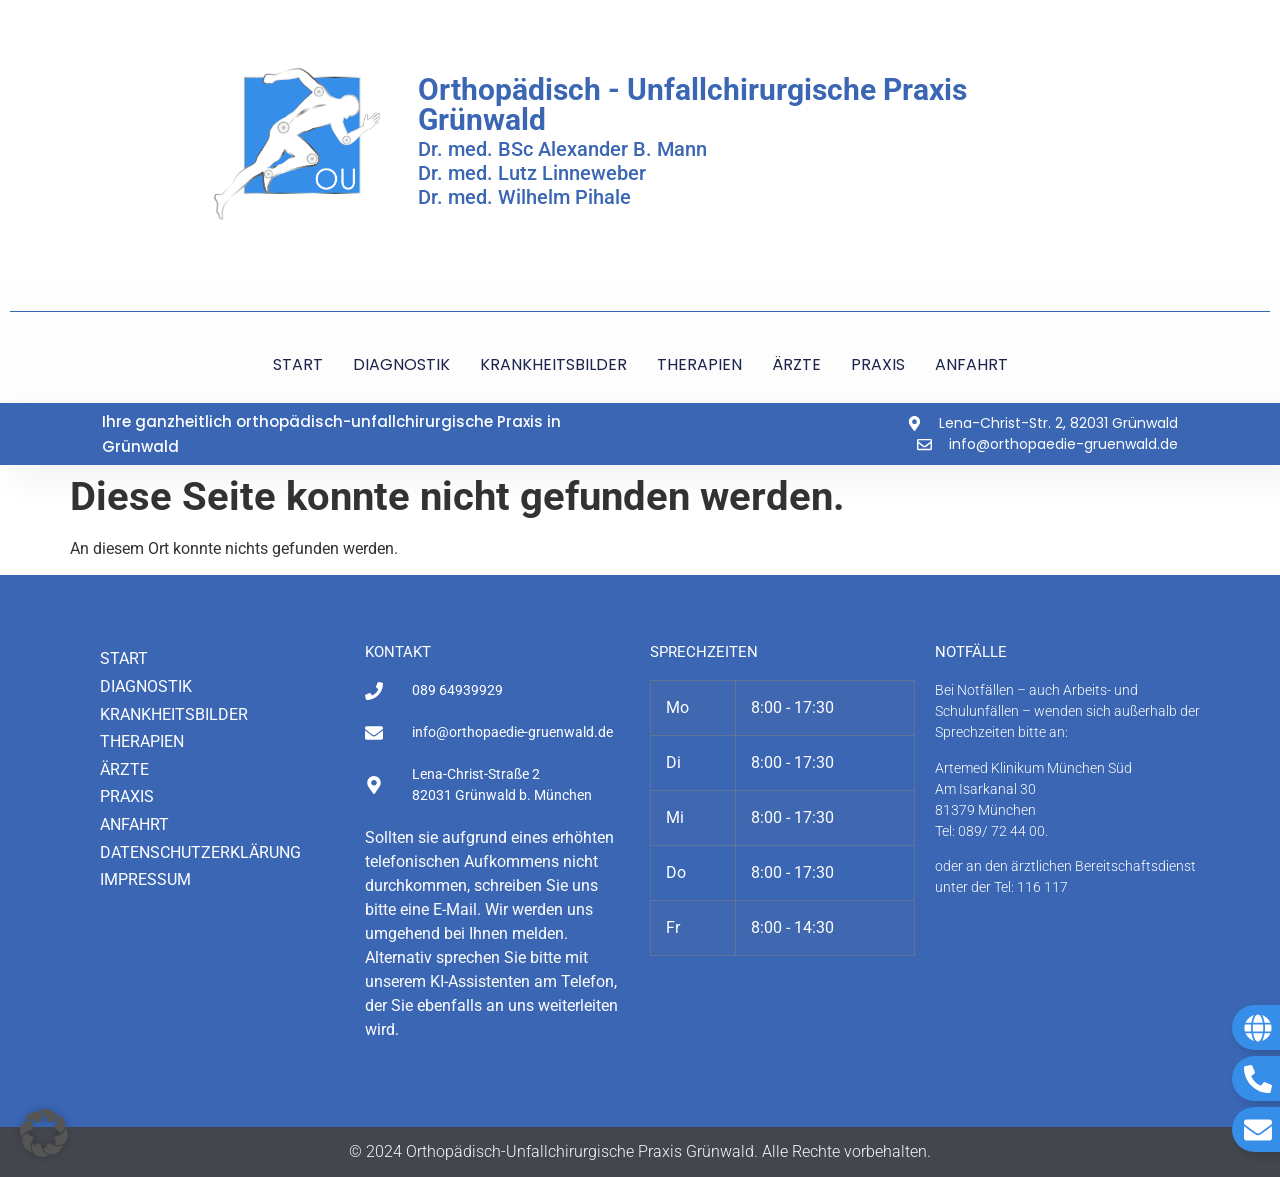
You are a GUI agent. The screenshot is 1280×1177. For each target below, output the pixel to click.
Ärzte (124, 769)
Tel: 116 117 (1031, 887)
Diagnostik (146, 686)
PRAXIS (878, 364)
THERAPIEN (699, 364)
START (298, 364)
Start (124, 658)
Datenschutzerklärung (200, 852)
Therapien (142, 741)
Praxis (127, 796)
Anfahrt (134, 824)
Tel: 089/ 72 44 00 (990, 831)
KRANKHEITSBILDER (553, 364)
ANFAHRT (971, 364)
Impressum (145, 879)
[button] (44, 1133)
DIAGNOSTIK (401, 364)
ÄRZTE (796, 364)
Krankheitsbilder (174, 714)
